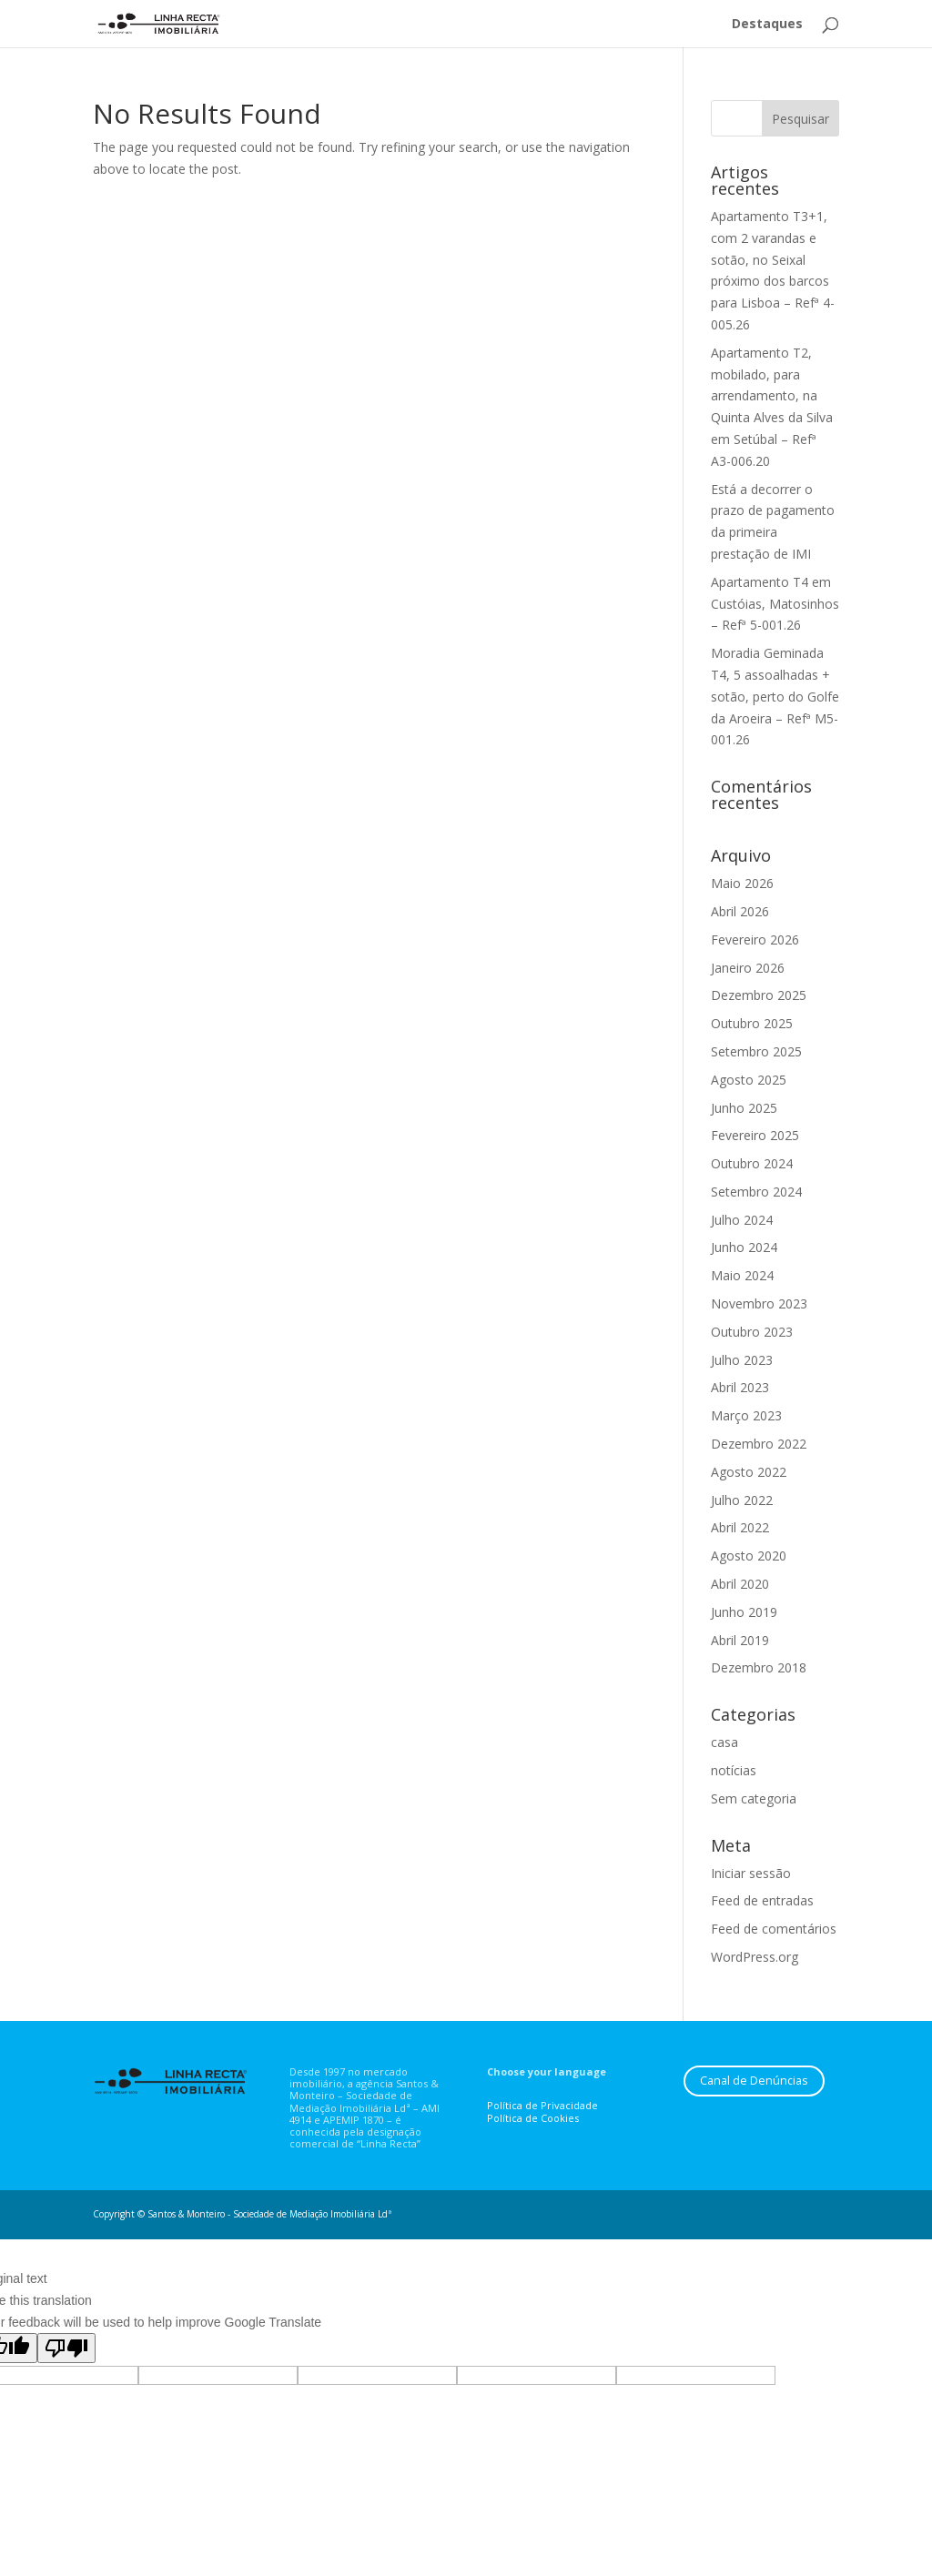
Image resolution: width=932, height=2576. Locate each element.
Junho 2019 (744, 1612)
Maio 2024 (742, 1275)
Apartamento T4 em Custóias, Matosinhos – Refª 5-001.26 (775, 603)
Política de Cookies (533, 2118)
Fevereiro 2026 (755, 939)
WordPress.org (754, 1956)
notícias (733, 1770)
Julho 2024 (742, 1219)
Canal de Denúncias (753, 2080)
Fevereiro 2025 (755, 1135)
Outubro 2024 (752, 1163)
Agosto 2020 (748, 1555)
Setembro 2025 (756, 1051)
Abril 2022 (740, 1527)
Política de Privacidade (542, 2105)
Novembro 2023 (759, 1303)
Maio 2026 (742, 883)
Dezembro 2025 (758, 995)
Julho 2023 (742, 1360)
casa (724, 1742)
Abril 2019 (740, 1640)
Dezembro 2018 (758, 1667)
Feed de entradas (762, 1900)
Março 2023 (746, 1415)
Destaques (767, 24)
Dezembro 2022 (758, 1443)
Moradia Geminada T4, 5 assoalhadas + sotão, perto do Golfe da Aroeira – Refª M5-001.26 (775, 696)
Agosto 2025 (748, 1079)
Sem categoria (753, 1798)
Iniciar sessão (751, 1873)
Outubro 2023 (752, 1331)
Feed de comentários (773, 1928)
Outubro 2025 (752, 1023)
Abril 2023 (740, 1387)
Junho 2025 (744, 1107)
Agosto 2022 (748, 1471)
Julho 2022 (742, 1500)
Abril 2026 (740, 911)
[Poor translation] (66, 2348)
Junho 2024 (744, 1247)
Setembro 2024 (756, 1191)
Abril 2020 (740, 1583)
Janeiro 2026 (748, 967)
